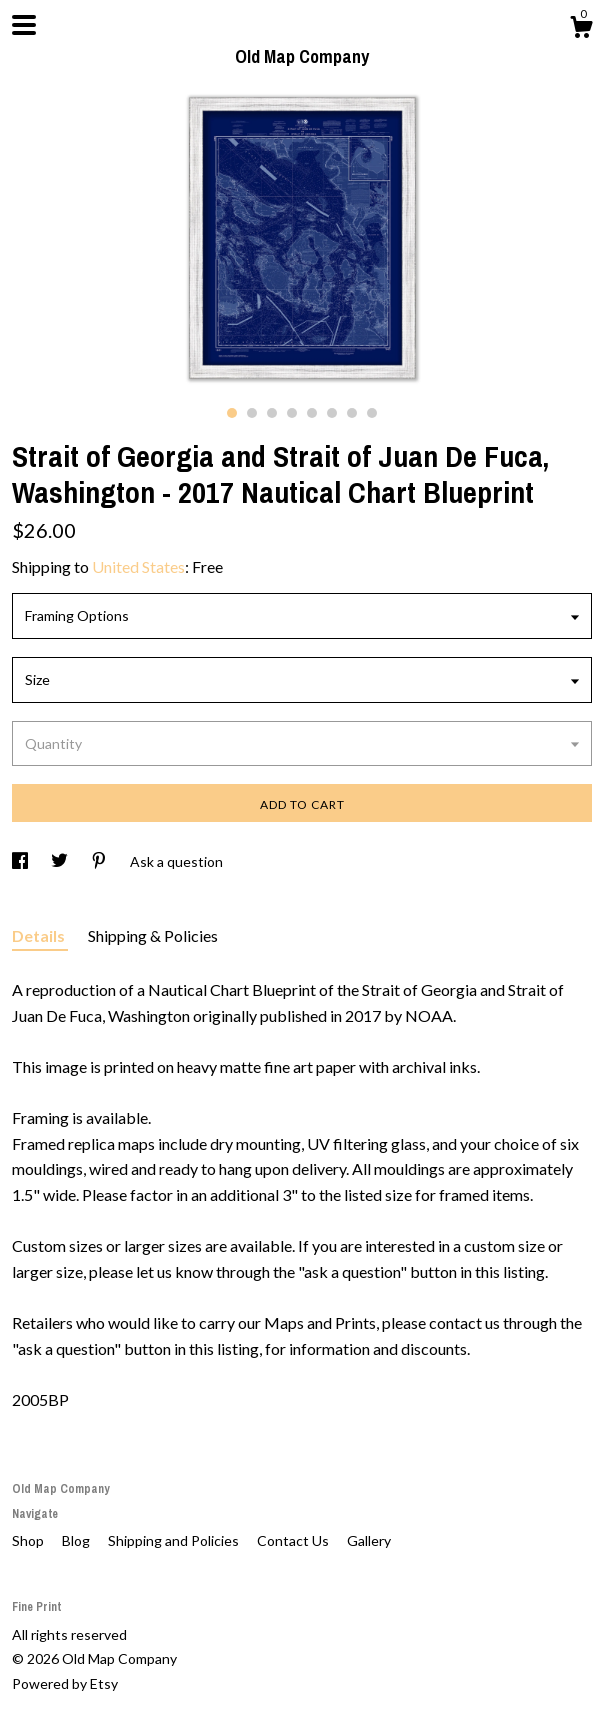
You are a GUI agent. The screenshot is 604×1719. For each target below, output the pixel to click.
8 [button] (372, 413)
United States (138, 566)
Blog (77, 1540)
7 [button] (352, 413)
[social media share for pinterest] (100, 861)
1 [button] (232, 413)
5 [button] (312, 413)
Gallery (369, 1540)
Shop (29, 1540)
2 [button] (252, 413)
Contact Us (294, 1540)
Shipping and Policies (175, 1540)
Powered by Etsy (65, 1683)
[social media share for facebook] (21, 861)
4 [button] (292, 413)
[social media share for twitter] (61, 861)
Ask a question (176, 861)
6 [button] (332, 413)
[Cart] (581, 30)
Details (40, 935)
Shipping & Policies (153, 935)
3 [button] (272, 413)
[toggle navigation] (24, 25)
